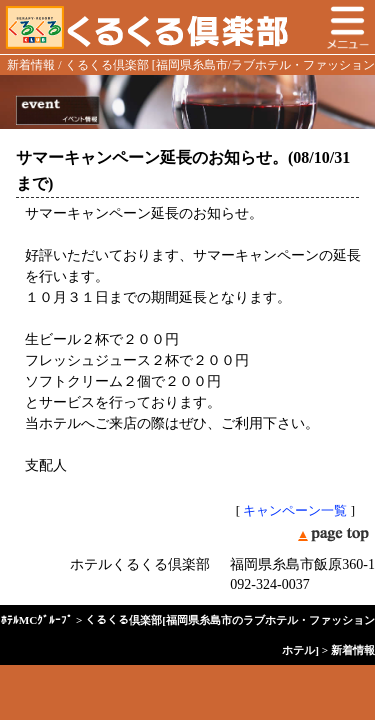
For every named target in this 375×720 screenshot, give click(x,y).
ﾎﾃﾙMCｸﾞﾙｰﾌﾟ (37, 620)
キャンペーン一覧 (295, 510)
